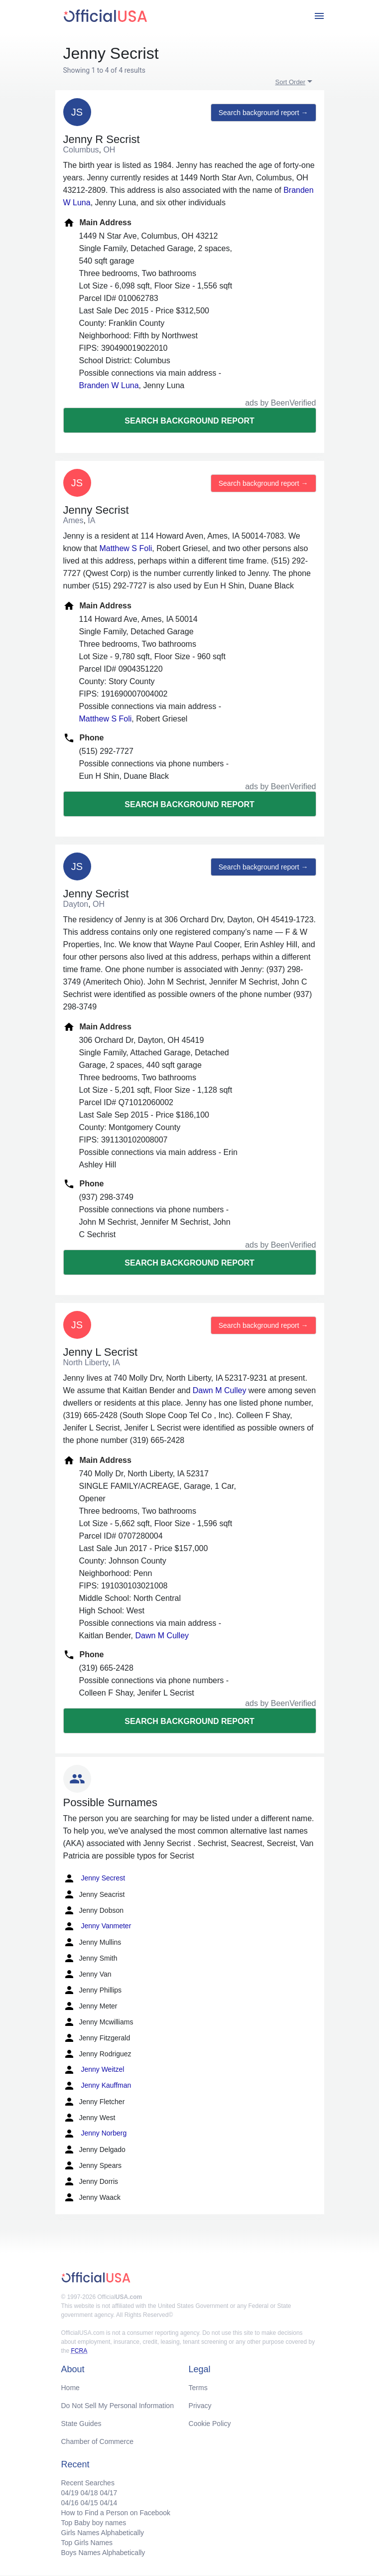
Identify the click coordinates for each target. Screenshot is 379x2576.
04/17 (108, 2493)
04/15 (89, 2503)
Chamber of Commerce (97, 2441)
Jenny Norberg (95, 2134)
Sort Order (290, 82)
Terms (198, 2388)
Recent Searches (88, 2483)
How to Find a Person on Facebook (115, 2513)
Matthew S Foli (125, 548)
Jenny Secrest (94, 1878)
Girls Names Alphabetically (102, 2533)
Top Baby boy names (93, 2523)
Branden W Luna (109, 385)
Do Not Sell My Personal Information (117, 2406)
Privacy (200, 2406)
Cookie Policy (210, 2424)
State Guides (81, 2424)
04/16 (70, 2503)
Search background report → (263, 113)
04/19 (70, 2493)
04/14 (108, 2503)
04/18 (89, 2493)
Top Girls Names (87, 2543)
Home (70, 2388)
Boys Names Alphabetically (103, 2553)
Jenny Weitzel (94, 2070)
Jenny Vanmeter (97, 1926)
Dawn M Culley (220, 1390)
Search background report (189, 421)
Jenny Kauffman (97, 2086)
